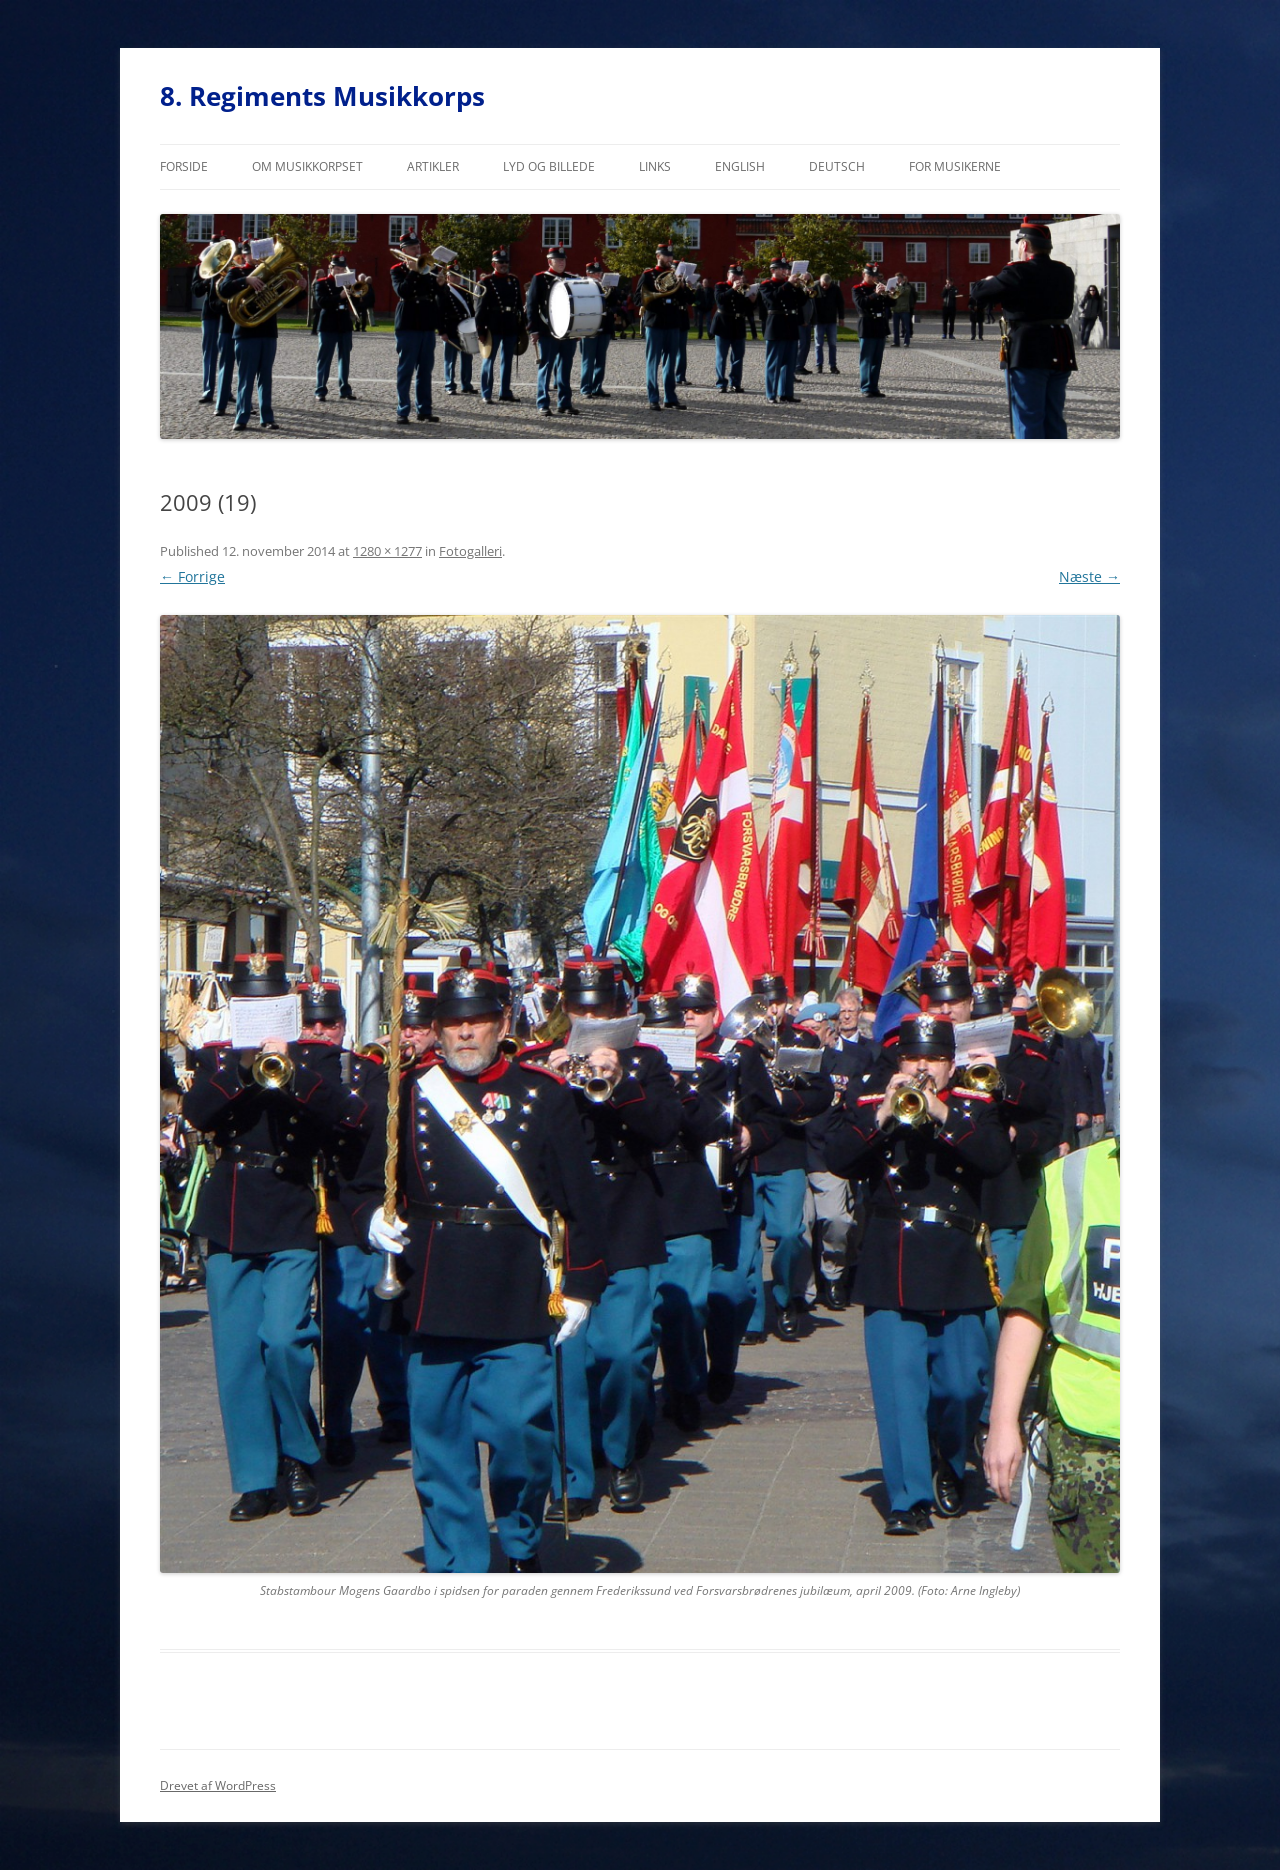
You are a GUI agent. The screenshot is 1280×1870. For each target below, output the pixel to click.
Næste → (1089, 576)
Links (655, 166)
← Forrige (192, 576)
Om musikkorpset (307, 166)
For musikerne (955, 166)
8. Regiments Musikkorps (322, 96)
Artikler (433, 166)
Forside (184, 166)
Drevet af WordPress (218, 1785)
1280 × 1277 (387, 551)
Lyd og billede (549, 166)
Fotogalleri (470, 551)
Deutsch (837, 166)
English (740, 166)
